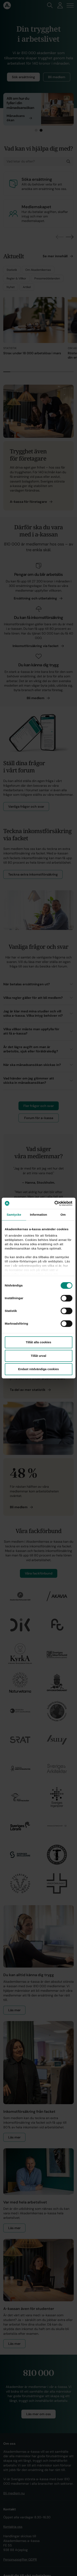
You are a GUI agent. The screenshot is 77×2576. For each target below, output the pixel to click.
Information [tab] (38, 1214)
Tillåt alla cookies (38, 1342)
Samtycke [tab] (14, 1214)
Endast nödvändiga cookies (38, 1369)
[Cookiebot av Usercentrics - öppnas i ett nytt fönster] (54, 1203)
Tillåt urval (38, 1355)
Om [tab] (63, 1214)
